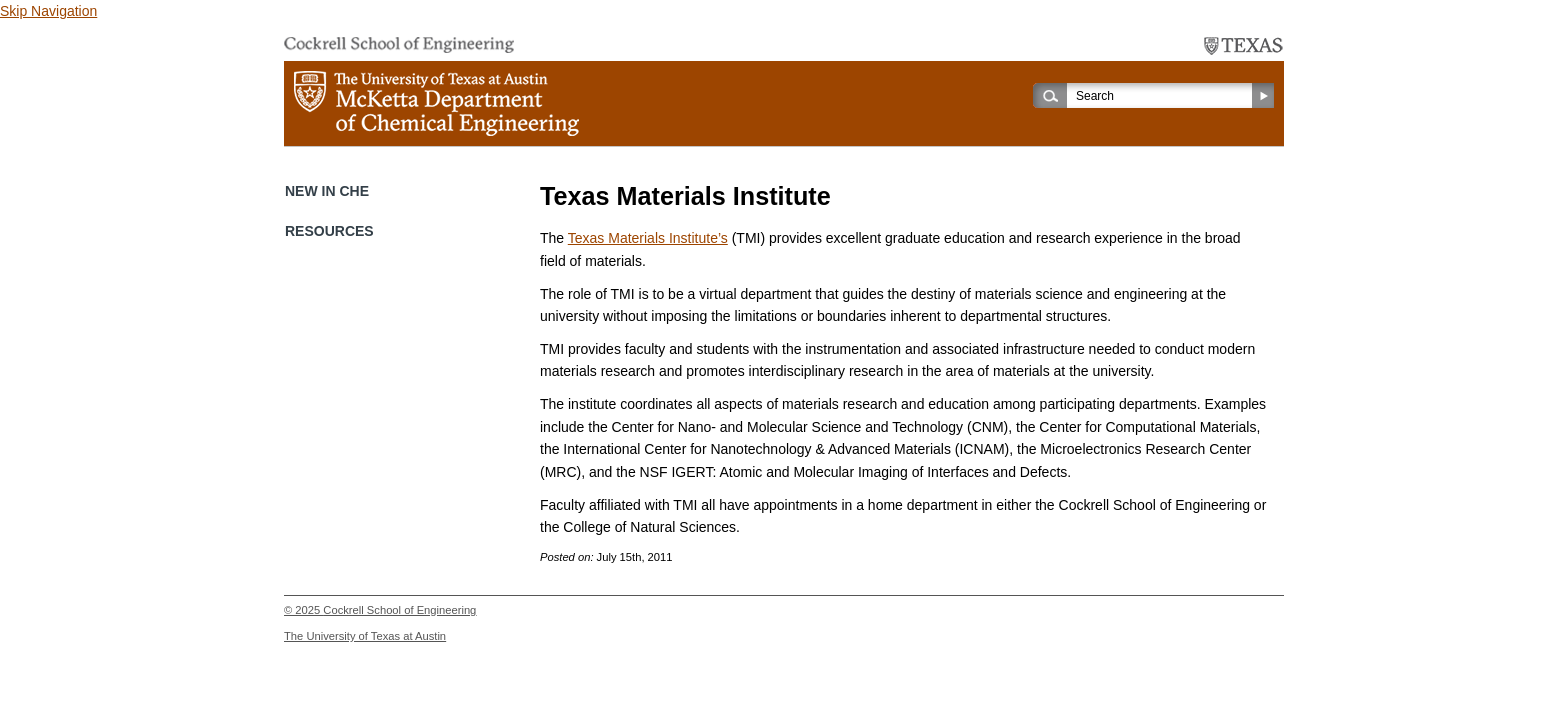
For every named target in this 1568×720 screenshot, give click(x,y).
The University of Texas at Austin (365, 636)
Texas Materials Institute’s (648, 238)
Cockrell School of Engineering (399, 610)
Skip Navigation (48, 11)
